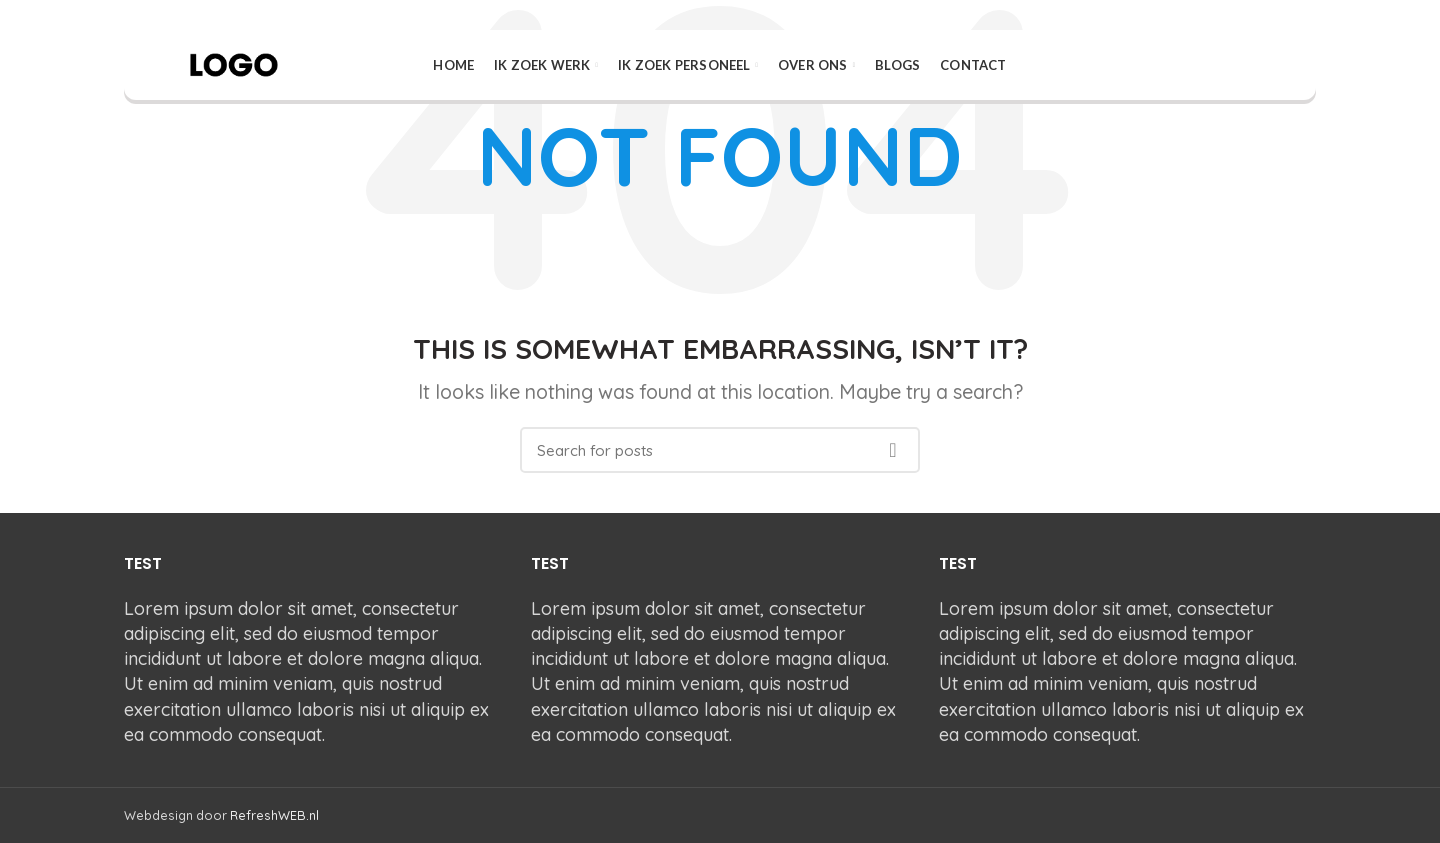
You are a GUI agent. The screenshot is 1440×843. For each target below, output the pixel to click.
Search (893, 450)
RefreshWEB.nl (274, 815)
